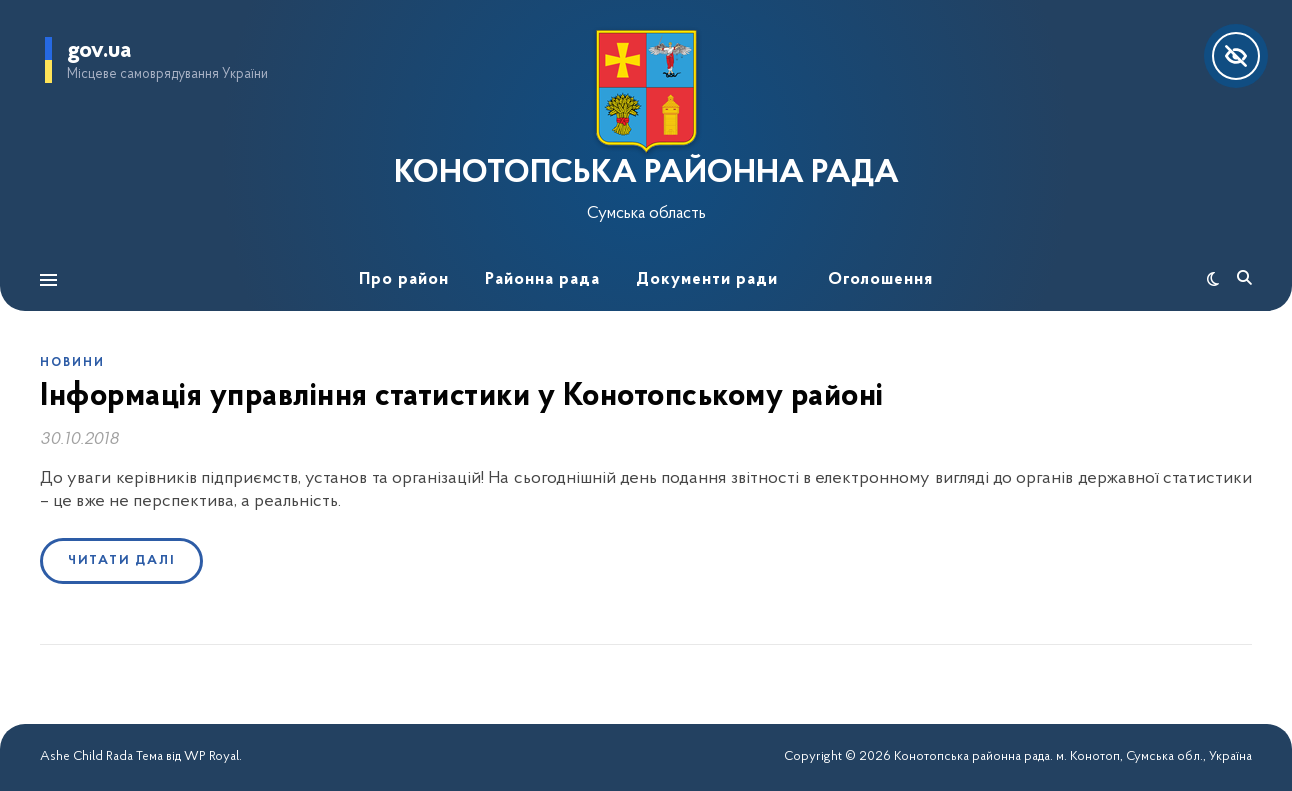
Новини (72, 363)
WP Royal (211, 756)
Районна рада (542, 279)
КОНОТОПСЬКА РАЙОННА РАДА (646, 174)
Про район (404, 279)
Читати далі (121, 560)
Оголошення (880, 279)
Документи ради (707, 279)
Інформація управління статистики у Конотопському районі (462, 397)
